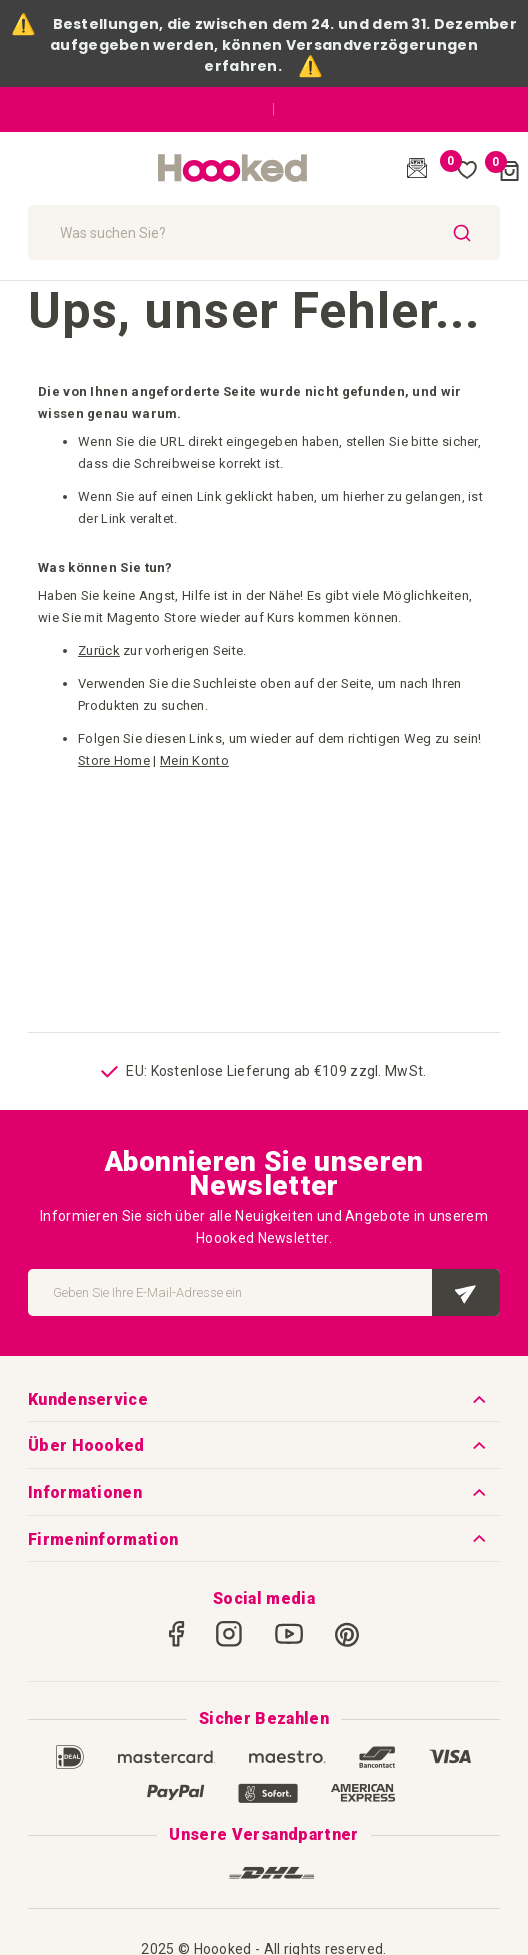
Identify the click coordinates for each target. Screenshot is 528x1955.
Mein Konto (194, 760)
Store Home (114, 760)
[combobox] (264, 232)
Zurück (99, 650)
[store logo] (233, 169)
